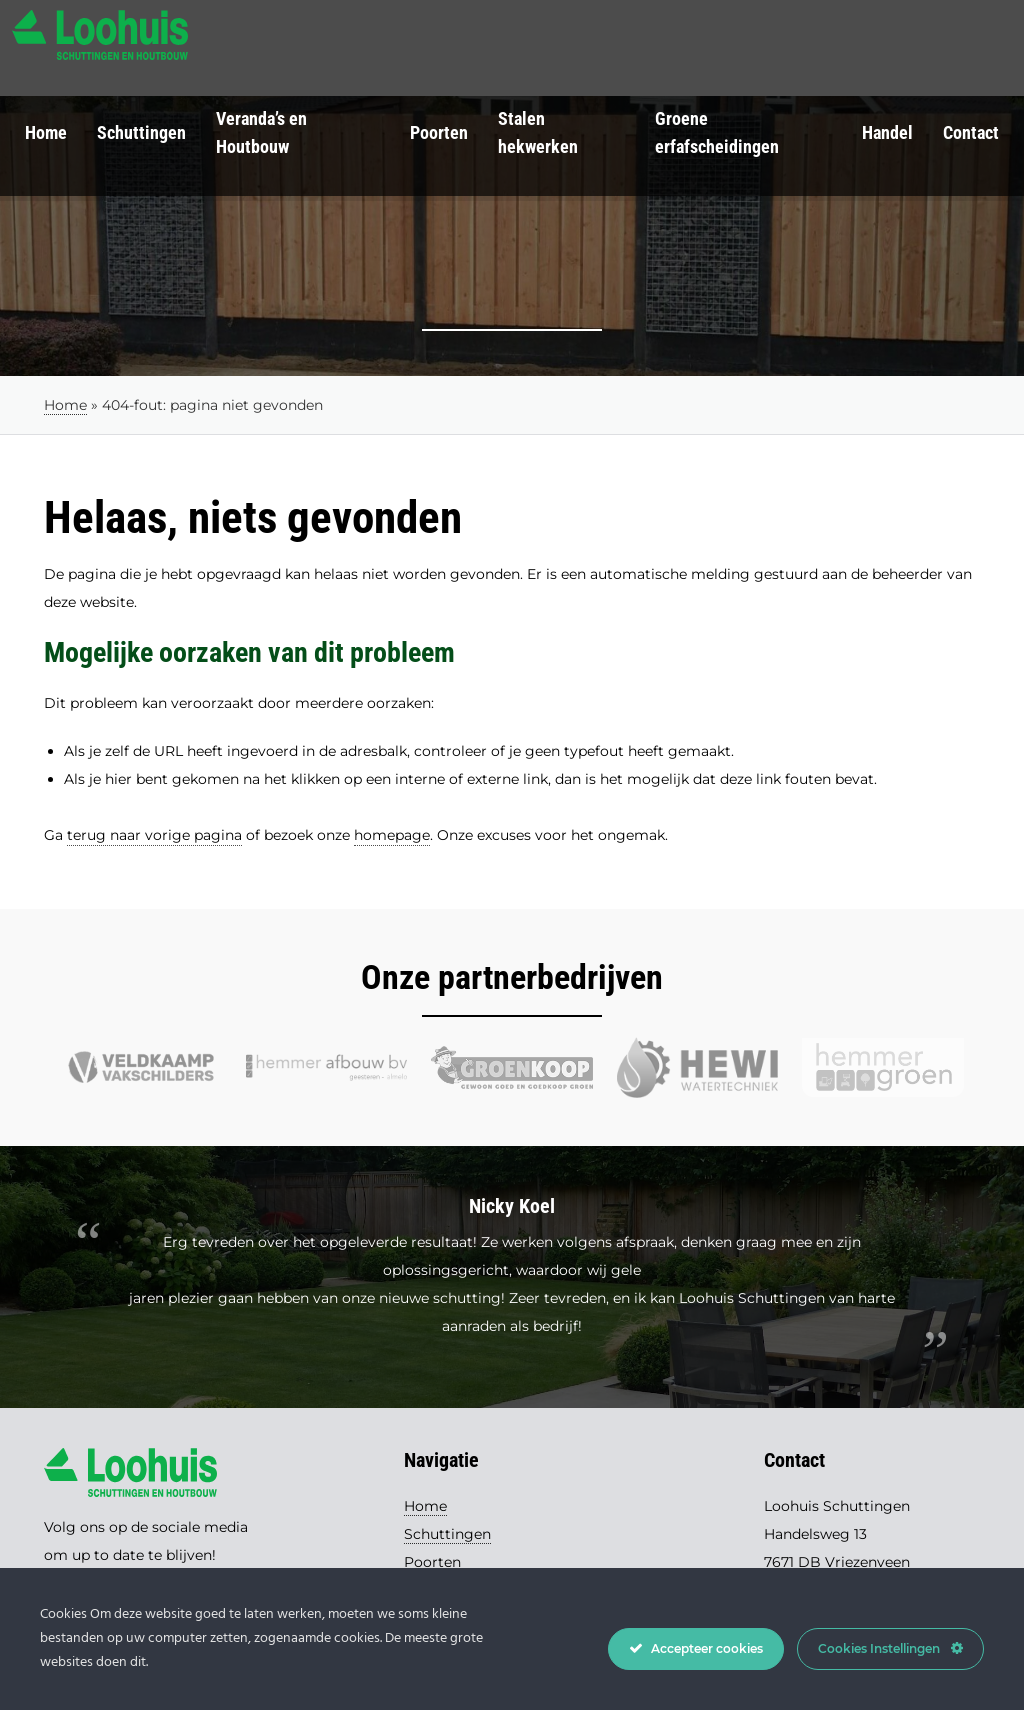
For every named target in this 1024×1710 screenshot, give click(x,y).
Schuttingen (141, 132)
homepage (392, 835)
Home (46, 132)
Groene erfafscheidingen (717, 132)
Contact (971, 132)
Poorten (439, 132)
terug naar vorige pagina (154, 835)
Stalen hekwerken (538, 132)
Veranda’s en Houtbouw (261, 132)
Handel (887, 132)
